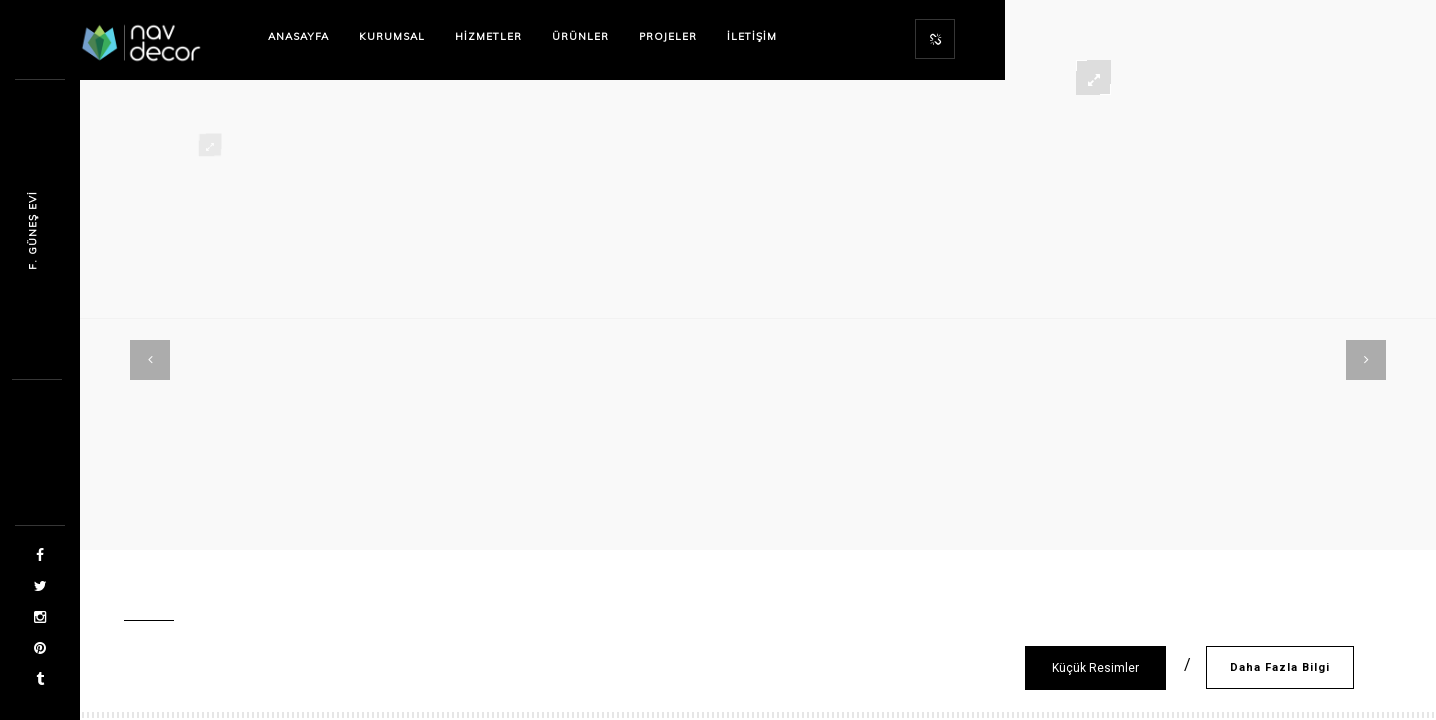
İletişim (752, 36)
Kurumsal (392, 36)
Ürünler (580, 36)
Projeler (668, 36)
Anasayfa (298, 36)
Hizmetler (488, 36)
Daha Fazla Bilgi (1280, 667)
